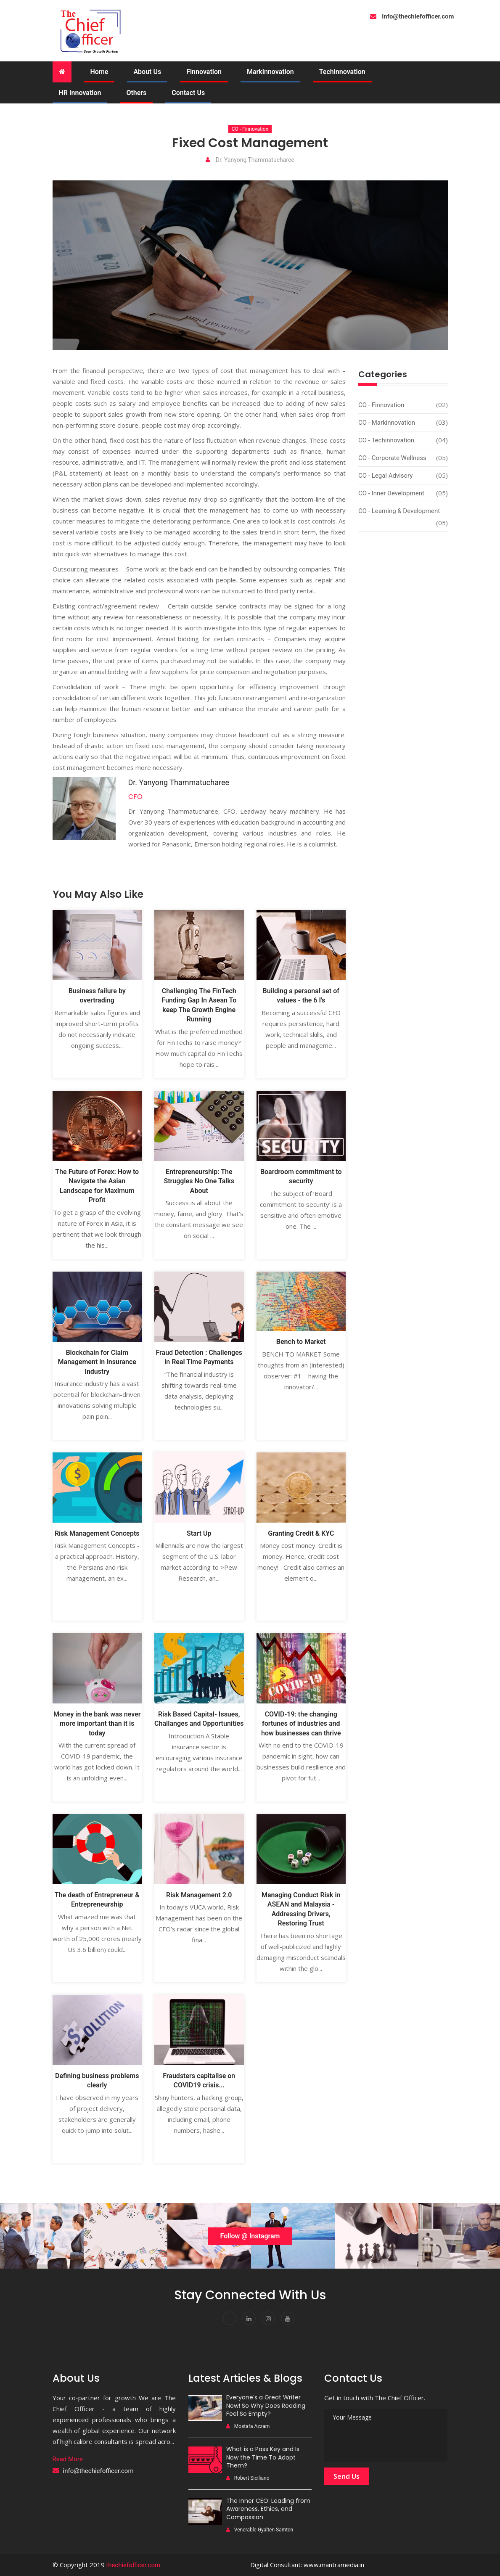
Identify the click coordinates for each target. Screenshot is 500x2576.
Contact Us (188, 93)
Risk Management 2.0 (199, 1895)
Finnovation (204, 72)
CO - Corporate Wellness (392, 458)
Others (136, 93)
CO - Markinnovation (386, 422)
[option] (42, 2236)
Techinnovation (342, 72)
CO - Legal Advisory (385, 475)
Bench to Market (301, 1342)
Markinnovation (270, 72)
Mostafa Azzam (248, 2426)
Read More (68, 2459)
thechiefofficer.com (133, 2565)
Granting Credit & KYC (301, 1533)
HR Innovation (80, 93)
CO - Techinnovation (386, 440)
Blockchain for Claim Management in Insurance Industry (97, 1362)
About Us (147, 72)
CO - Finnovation (250, 129)
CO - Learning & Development (399, 511)
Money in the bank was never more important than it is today (97, 1723)
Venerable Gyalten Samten (259, 2530)
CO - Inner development (391, 493)
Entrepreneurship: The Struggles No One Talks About (199, 1181)
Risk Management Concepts (97, 1533)
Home (99, 72)
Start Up (199, 1533)
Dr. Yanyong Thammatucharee (250, 160)
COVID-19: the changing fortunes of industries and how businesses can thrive (301, 1723)
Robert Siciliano (248, 2478)
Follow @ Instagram (250, 2236)
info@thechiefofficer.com (98, 2471)
